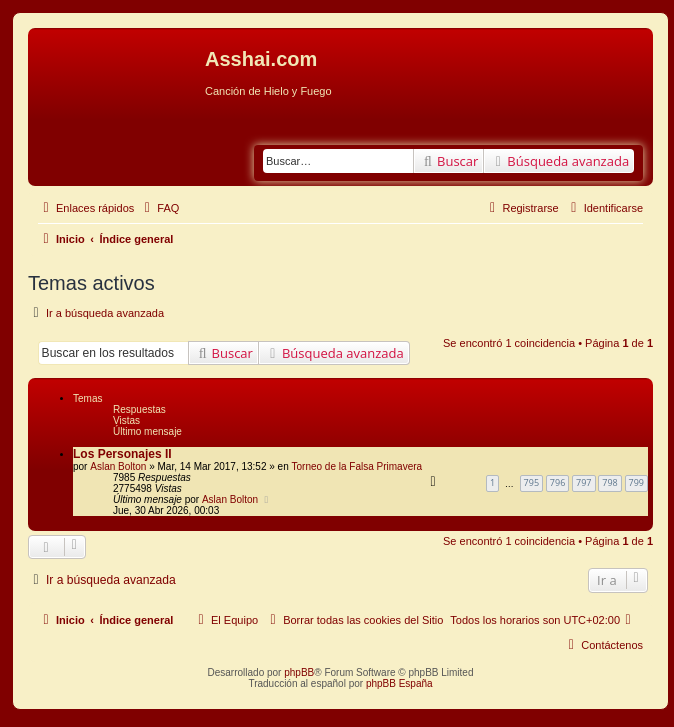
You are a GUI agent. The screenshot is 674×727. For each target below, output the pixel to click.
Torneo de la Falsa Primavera (356, 466)
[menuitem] (159, 208)
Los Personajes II (122, 454)
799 (636, 482)
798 (609, 482)
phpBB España (399, 683)
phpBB (299, 672)
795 (531, 482)
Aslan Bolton (118, 466)
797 (583, 482)
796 (557, 482)
